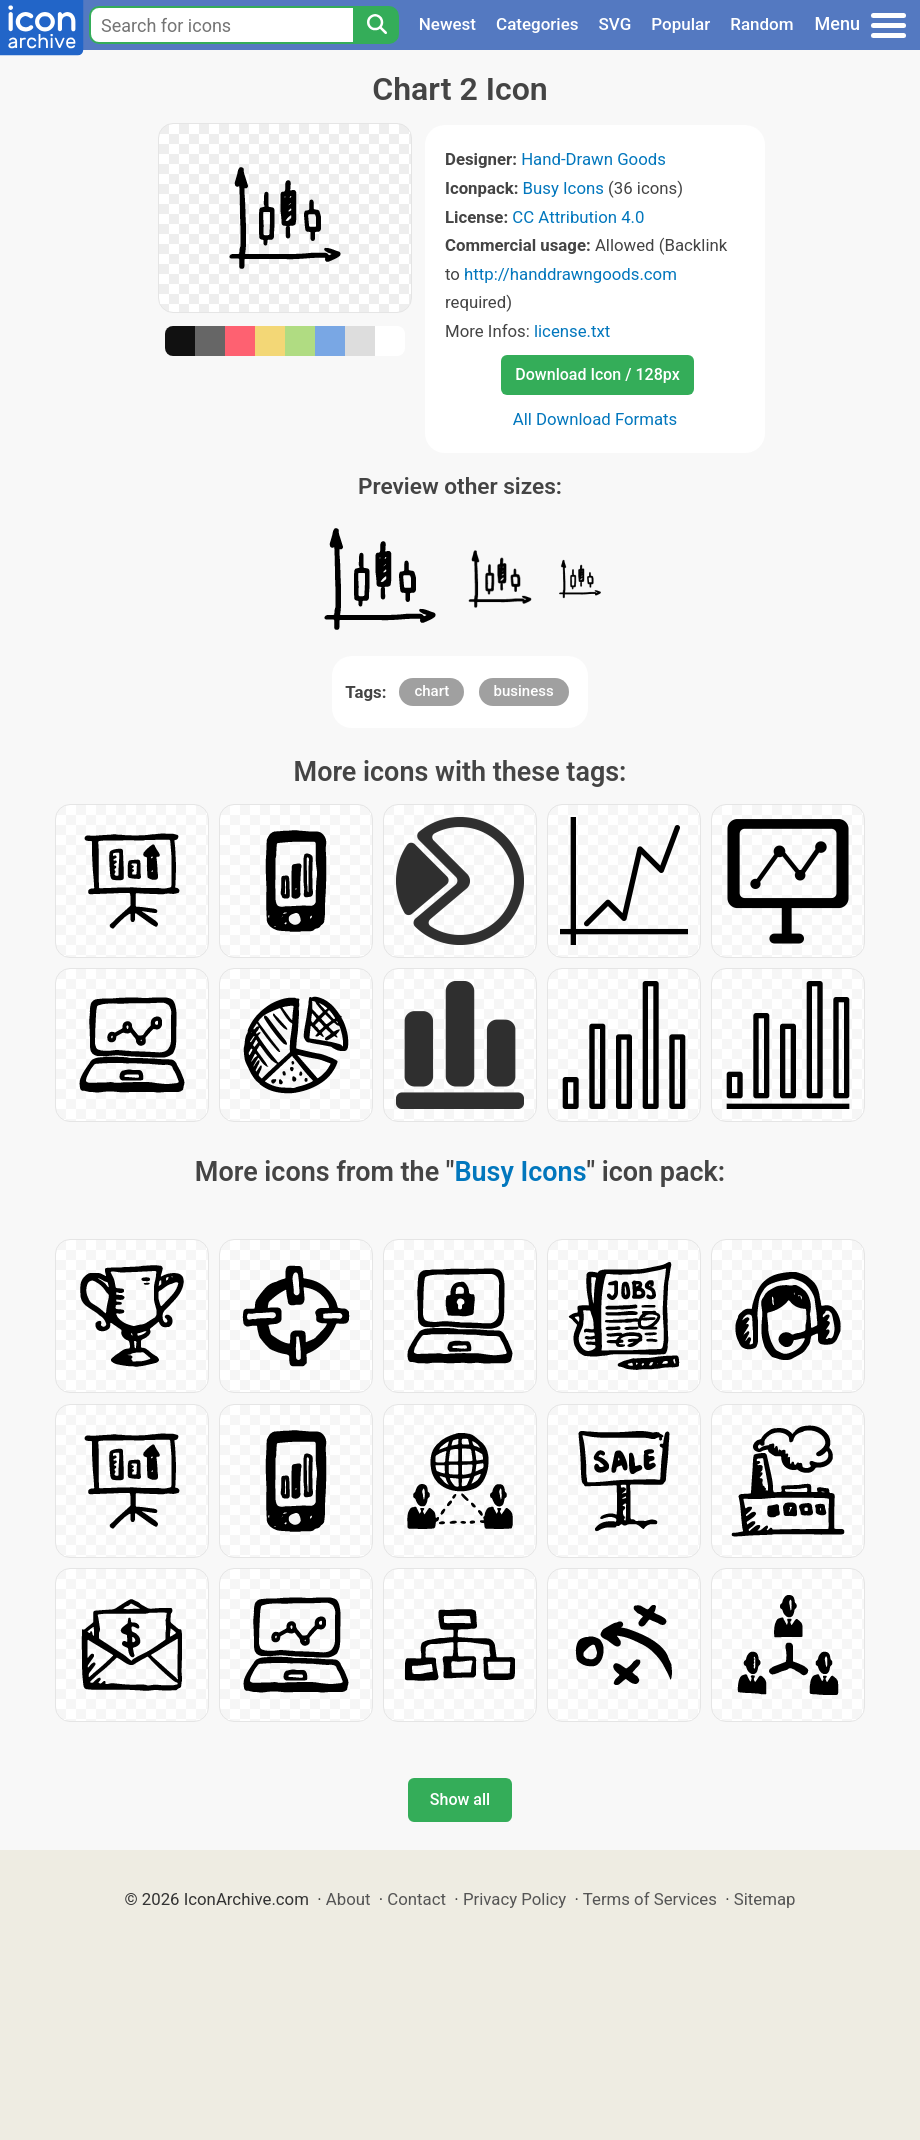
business (524, 691)
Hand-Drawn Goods (593, 159)
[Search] (376, 25)
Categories (537, 24)
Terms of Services (650, 1899)
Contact (416, 1899)
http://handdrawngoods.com (570, 274)
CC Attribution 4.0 (578, 217)
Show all (460, 1799)
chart (431, 691)
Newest (447, 24)
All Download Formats (595, 419)
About (348, 1899)
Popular (680, 24)
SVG (615, 24)
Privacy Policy (514, 1899)
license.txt (572, 331)
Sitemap (765, 1899)
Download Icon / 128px (597, 374)
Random (761, 24)
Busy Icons (563, 188)
